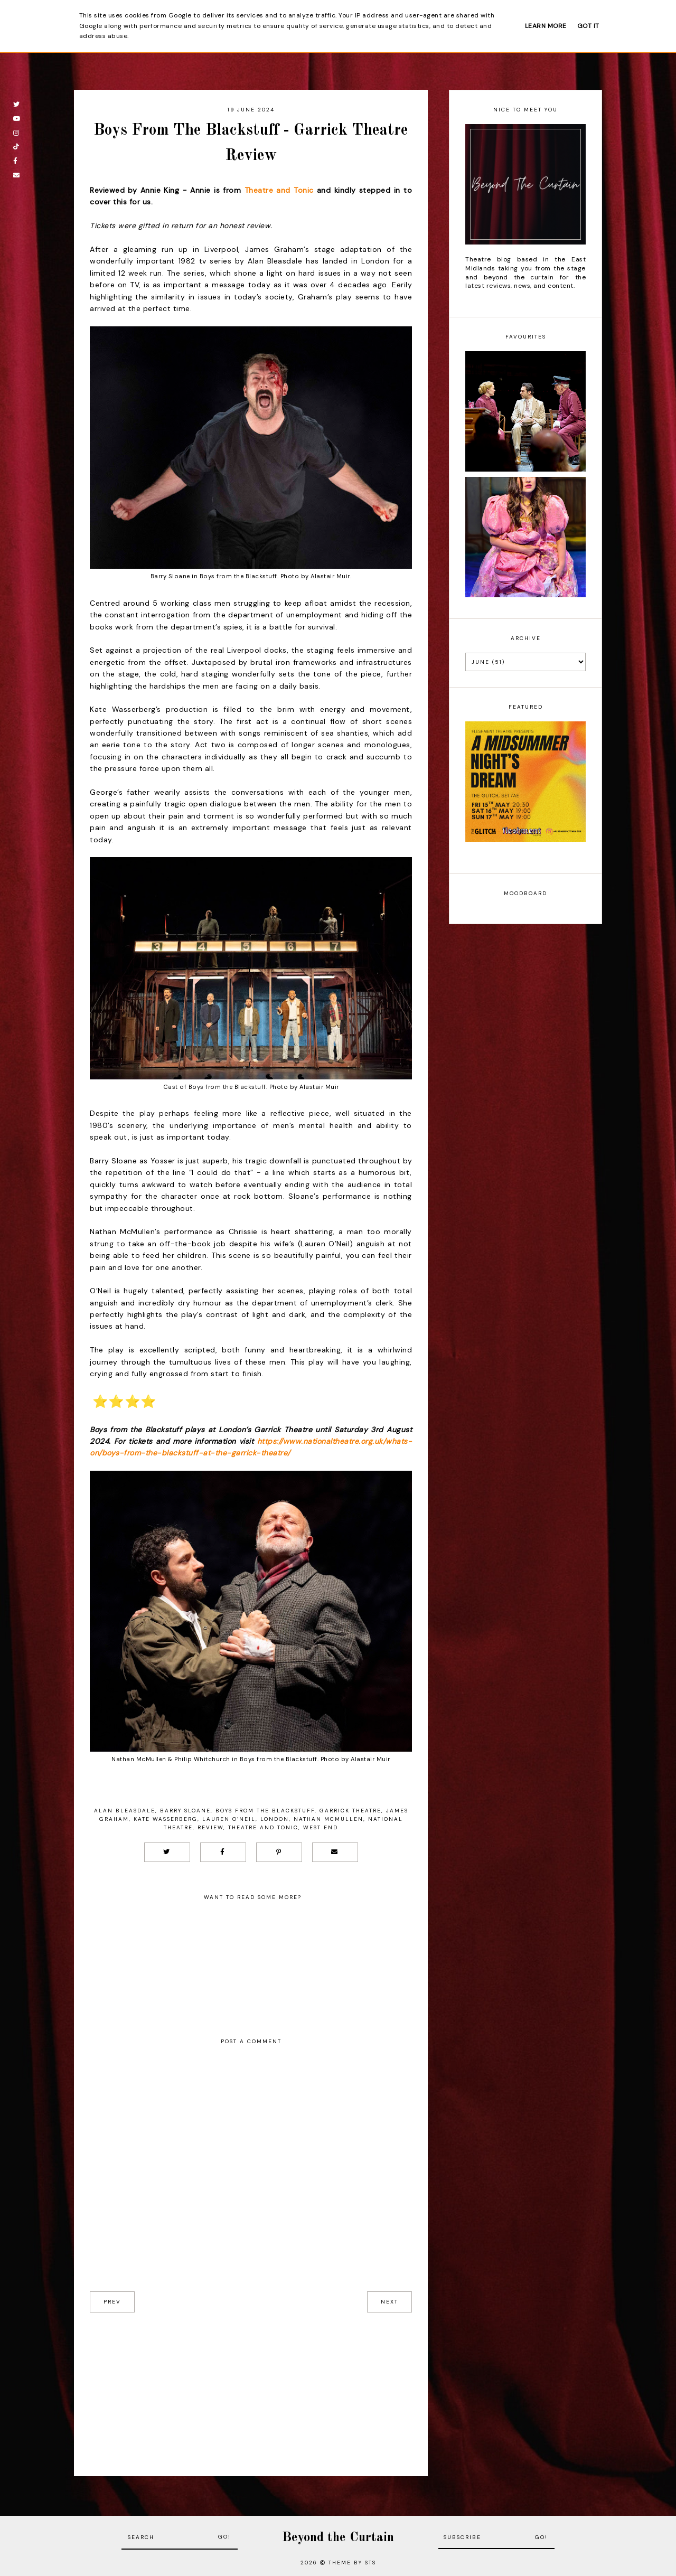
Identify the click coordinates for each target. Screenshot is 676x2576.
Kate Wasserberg (166, 1819)
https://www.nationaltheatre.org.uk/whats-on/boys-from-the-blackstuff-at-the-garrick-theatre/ (251, 1447)
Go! (224, 2536)
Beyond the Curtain (338, 2537)
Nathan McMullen (328, 1819)
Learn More (546, 26)
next (389, 2301)
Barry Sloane (185, 1810)
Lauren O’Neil (229, 1819)
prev (112, 2301)
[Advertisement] (251, 2386)
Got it (588, 26)
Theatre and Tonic (279, 190)
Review (210, 1827)
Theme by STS (352, 2562)
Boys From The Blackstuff (265, 1810)
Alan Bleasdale (124, 1810)
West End (320, 1827)
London (274, 1819)
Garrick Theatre (350, 1810)
